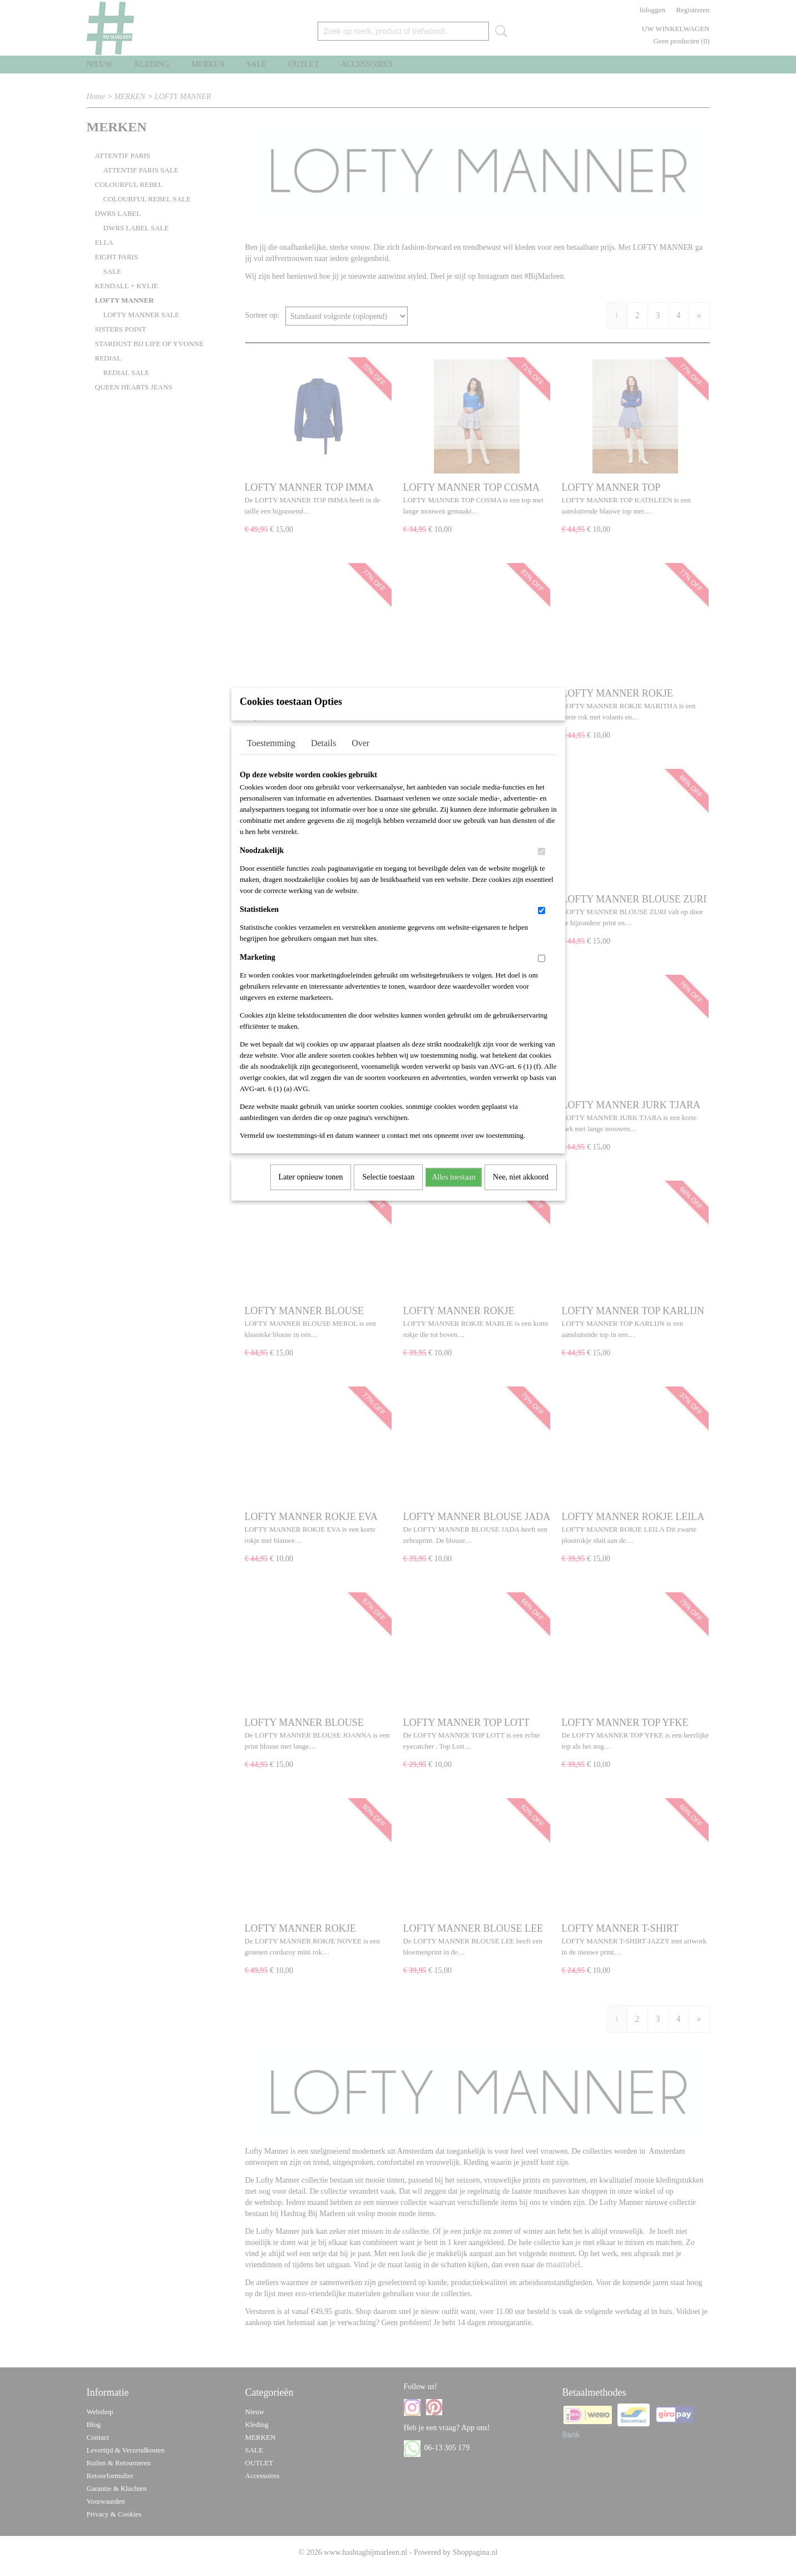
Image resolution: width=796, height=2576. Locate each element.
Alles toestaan (454, 1191)
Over (360, 757)
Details (323, 757)
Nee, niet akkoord (520, 1191)
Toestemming (271, 757)
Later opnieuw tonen (311, 1191)
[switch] (541, 866)
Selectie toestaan (388, 1191)
